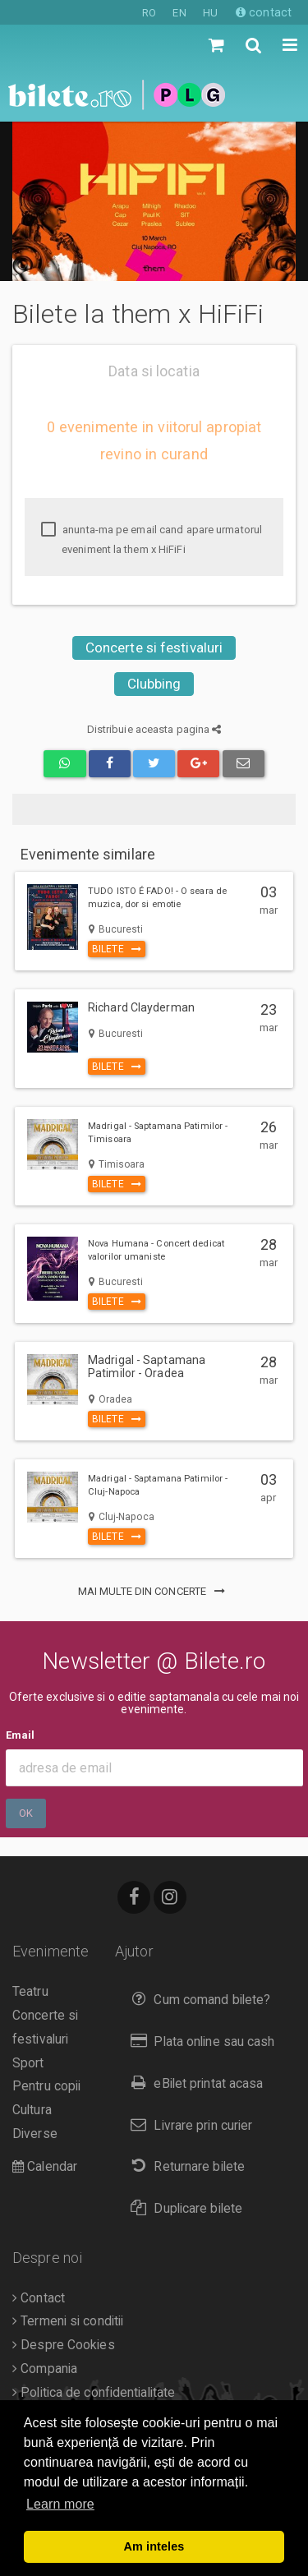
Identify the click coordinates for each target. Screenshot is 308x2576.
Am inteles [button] (154, 2546)
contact (264, 12)
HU (210, 13)
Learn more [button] (60, 2504)
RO (149, 13)
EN (179, 13)
